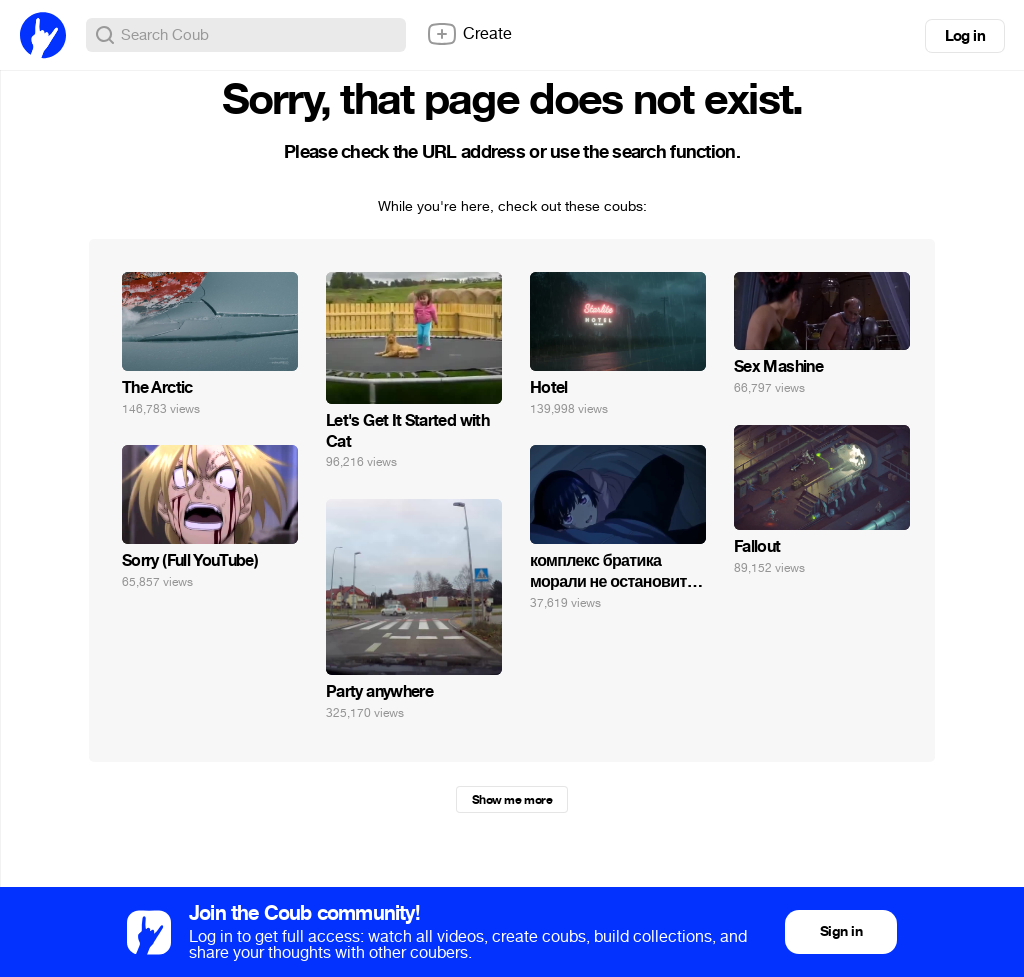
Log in (965, 36)
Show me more (512, 800)
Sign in (841, 931)
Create (469, 34)
